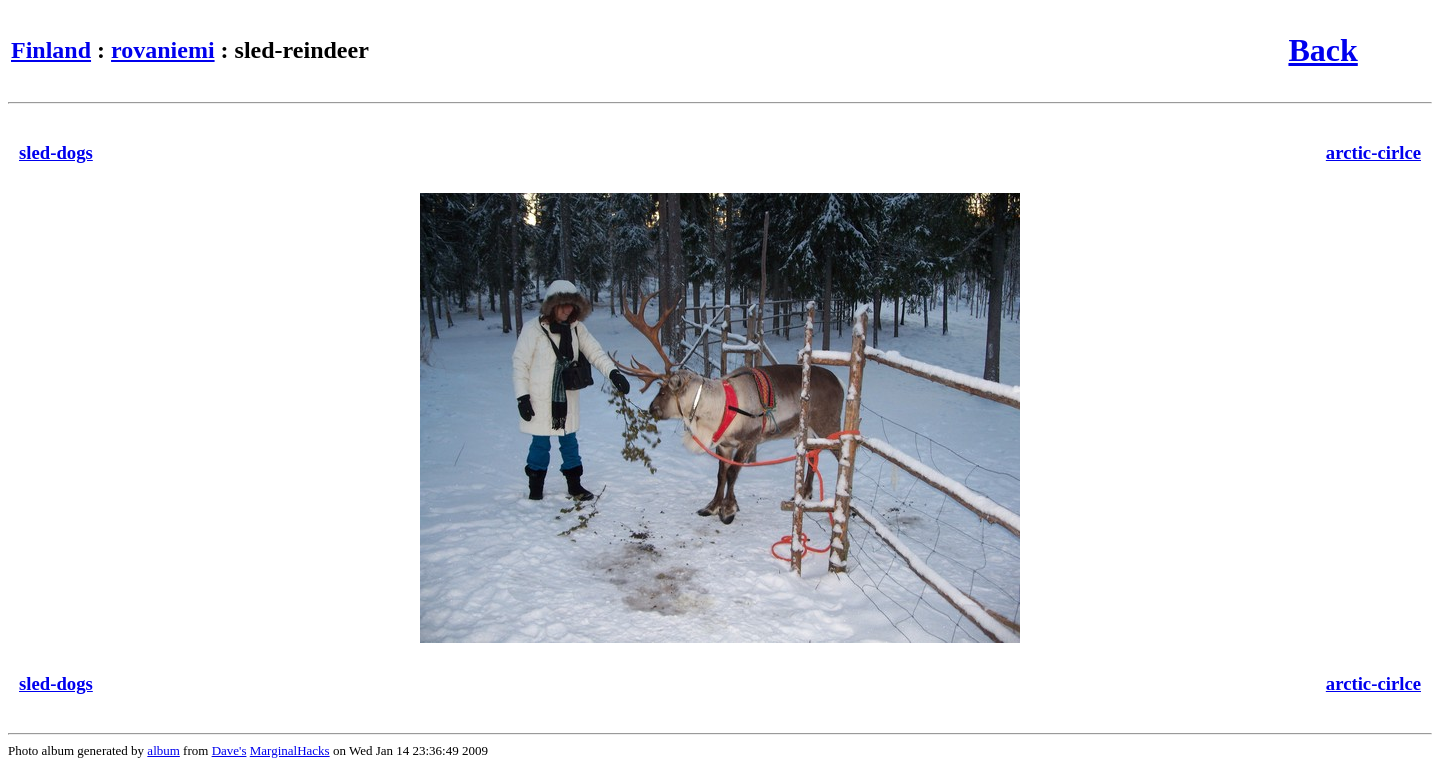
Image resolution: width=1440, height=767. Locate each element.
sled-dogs (56, 152)
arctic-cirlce (1373, 152)
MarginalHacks (290, 750)
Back (1322, 50)
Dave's (229, 750)
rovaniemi (163, 50)
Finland (51, 50)
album (163, 750)
